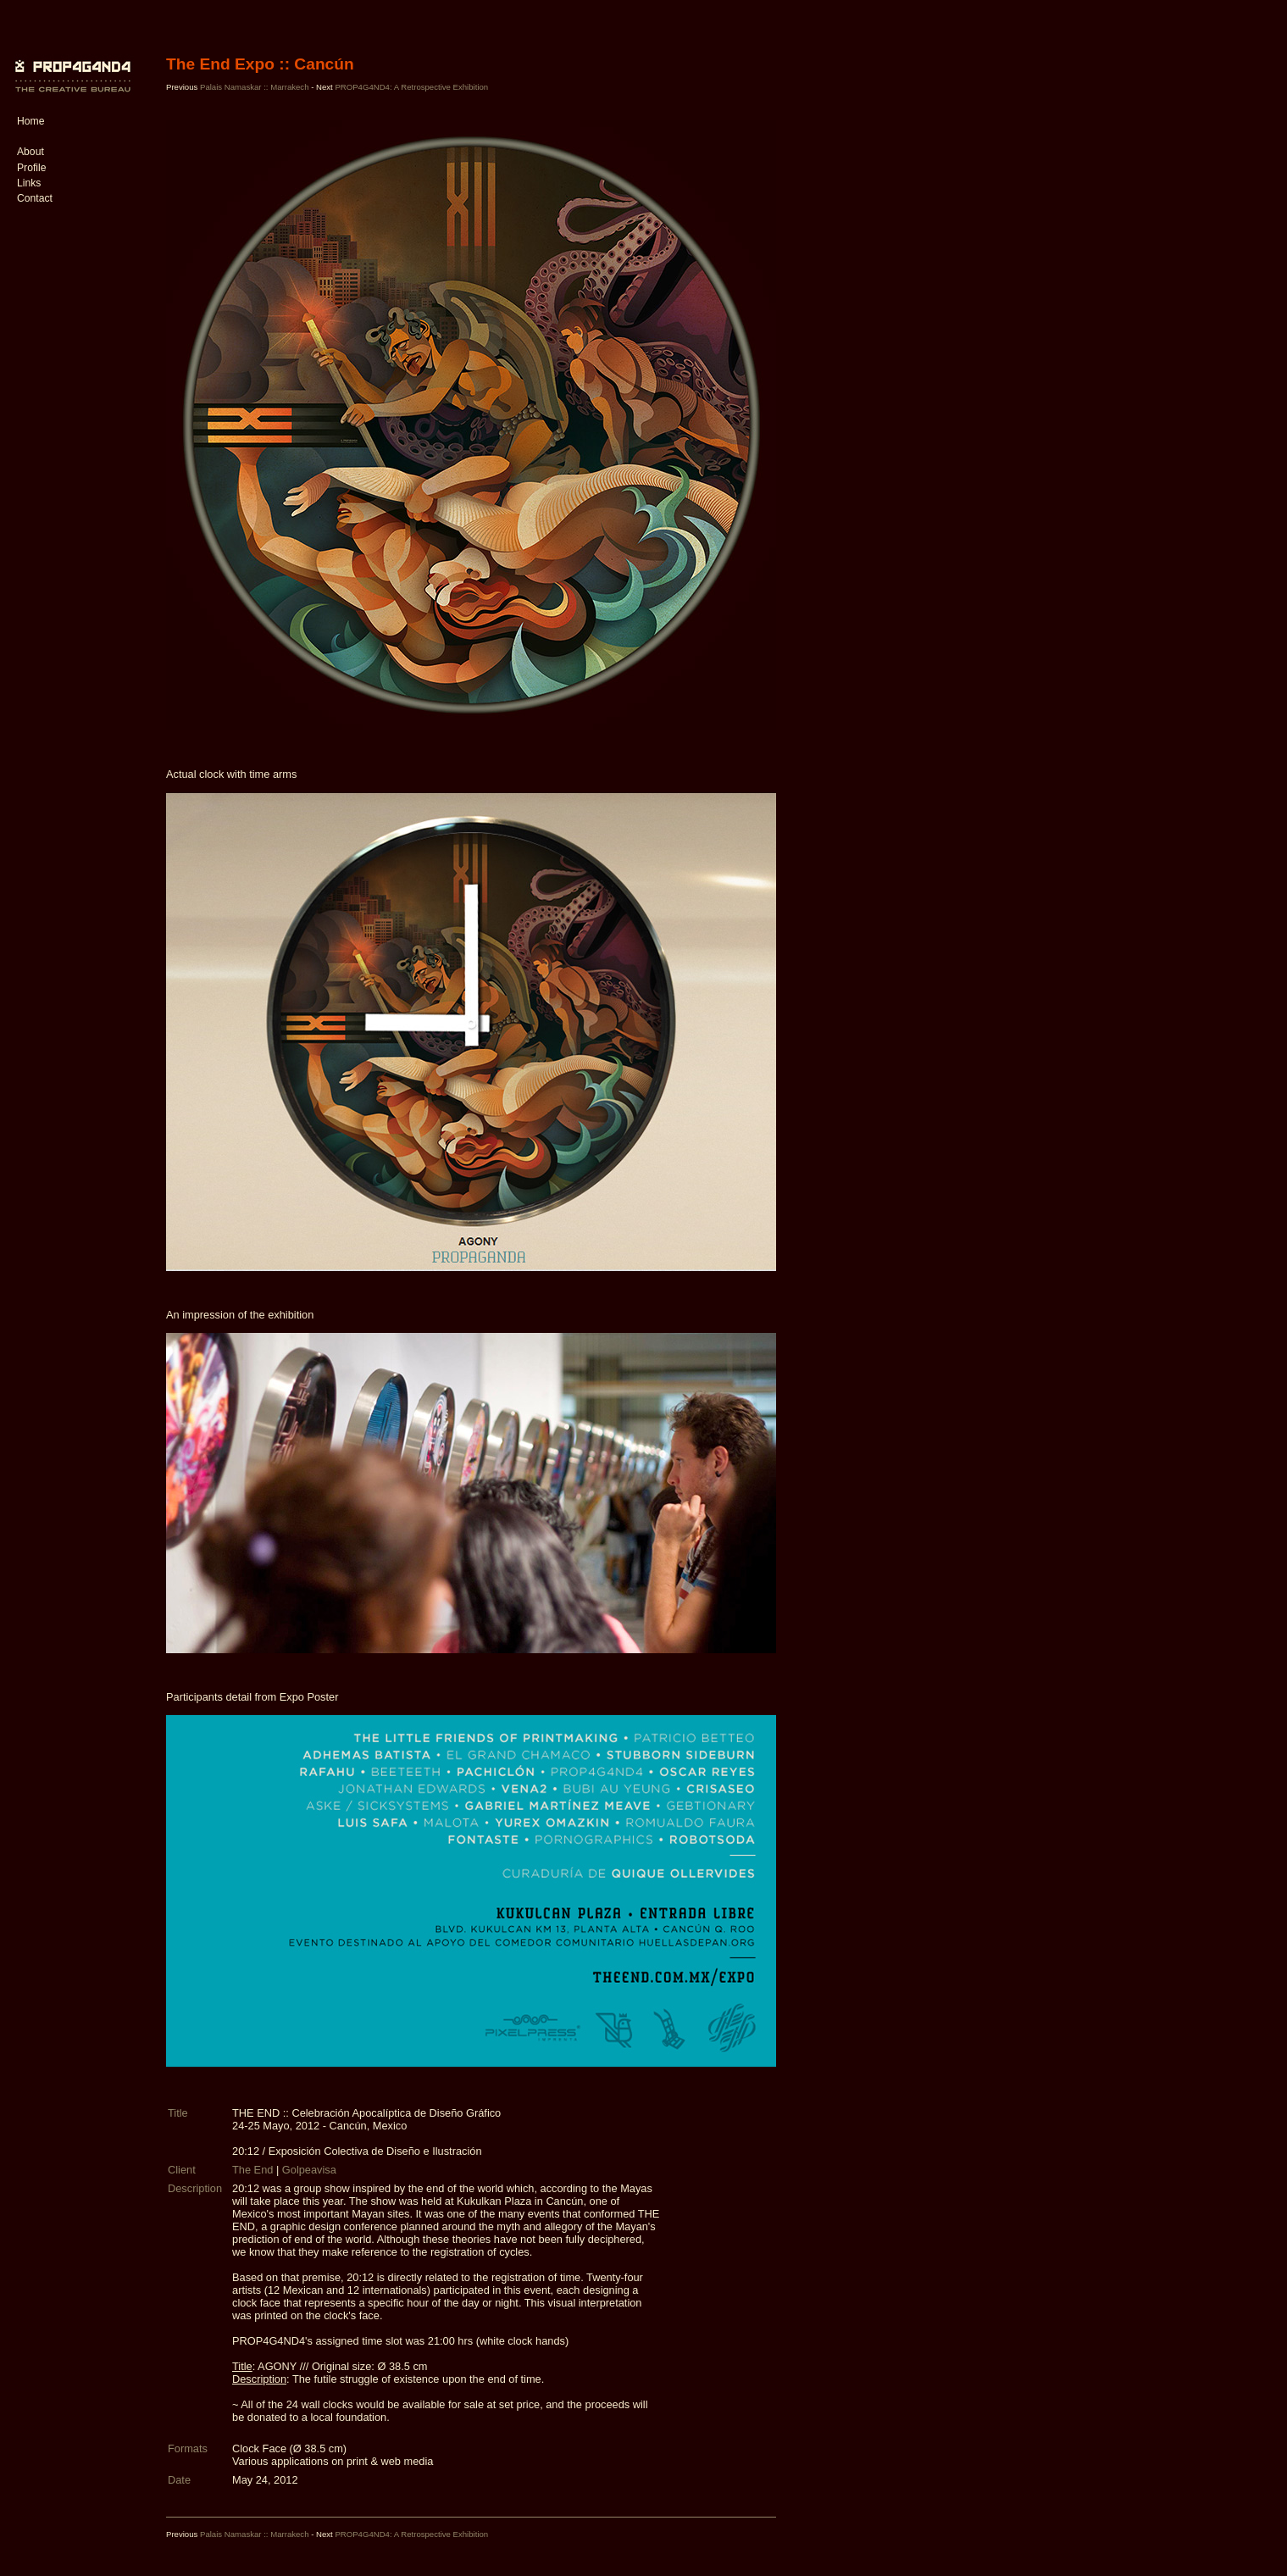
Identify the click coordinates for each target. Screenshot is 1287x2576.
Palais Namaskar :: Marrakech (254, 87)
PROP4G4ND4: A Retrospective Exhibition (411, 87)
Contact (35, 198)
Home (30, 121)
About (30, 152)
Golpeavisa (309, 2169)
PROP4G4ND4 (70, 63)
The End (252, 2169)
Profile (31, 168)
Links (29, 183)
